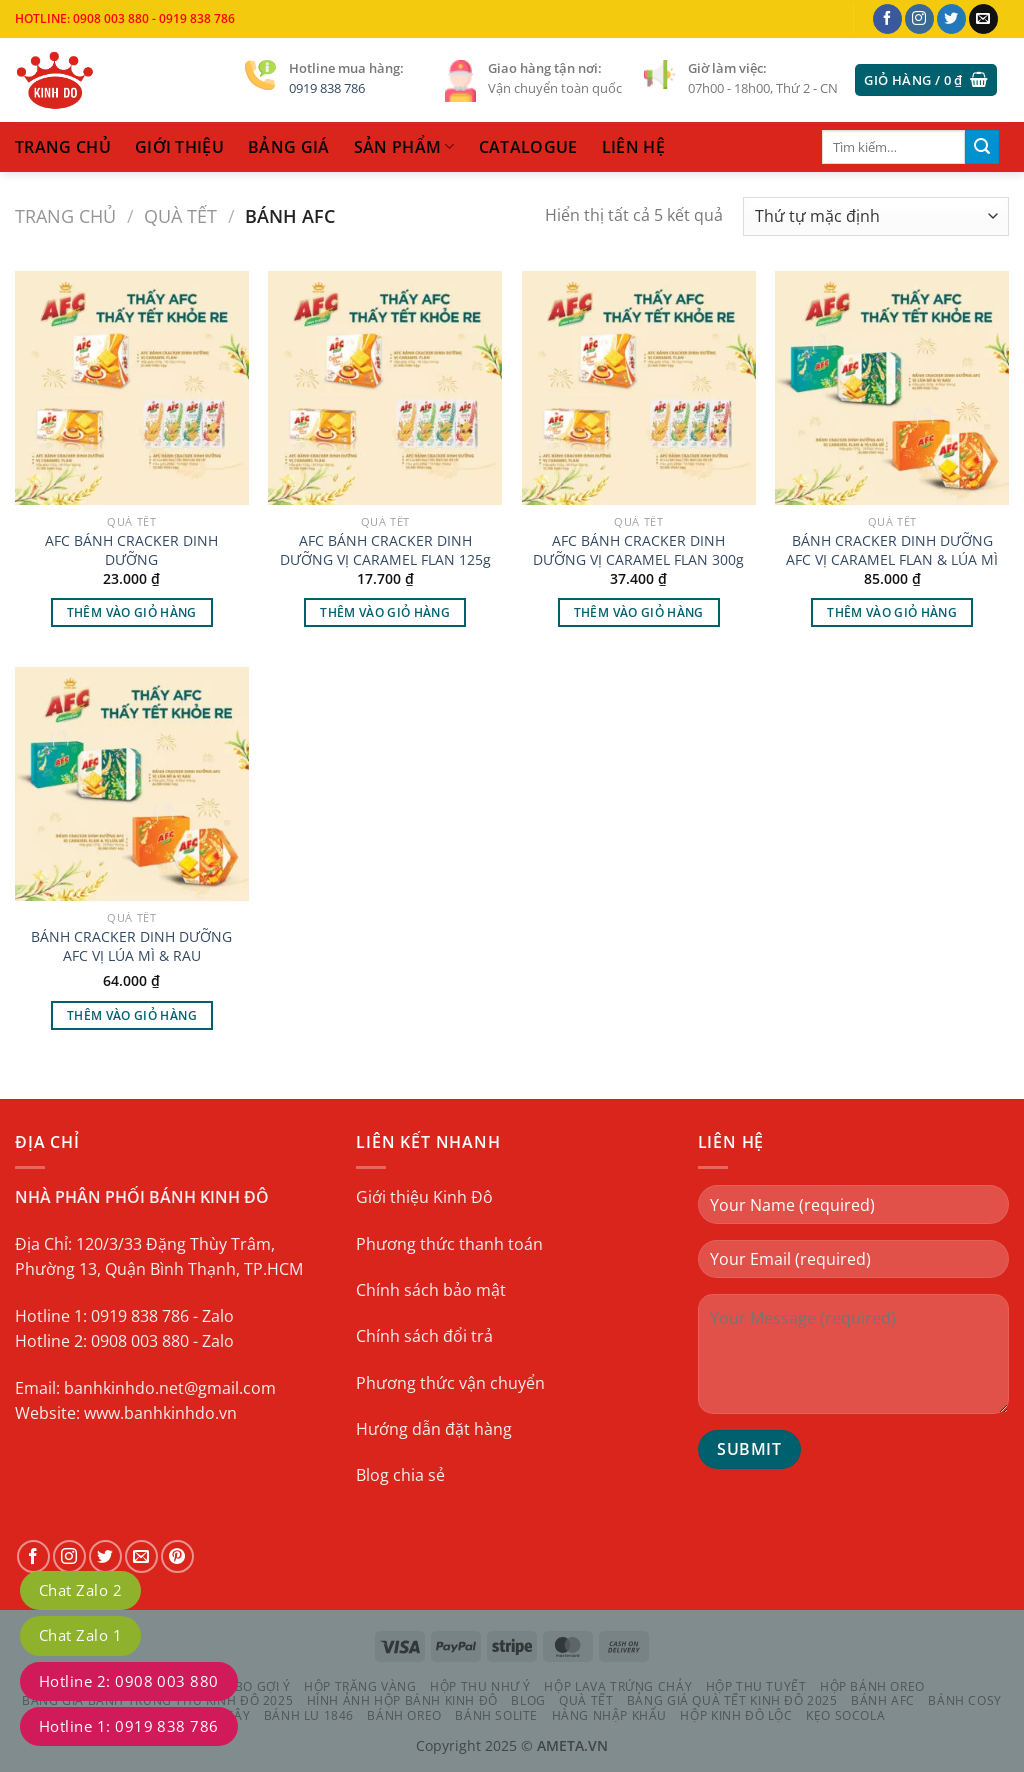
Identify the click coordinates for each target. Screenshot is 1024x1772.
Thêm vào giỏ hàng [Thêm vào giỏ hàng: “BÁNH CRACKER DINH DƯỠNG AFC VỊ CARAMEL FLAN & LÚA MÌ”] (892, 612)
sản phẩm (404, 147)
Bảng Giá (289, 147)
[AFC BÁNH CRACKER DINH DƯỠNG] (132, 388)
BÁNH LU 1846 (309, 1715)
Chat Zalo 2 (80, 1590)
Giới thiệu (179, 147)
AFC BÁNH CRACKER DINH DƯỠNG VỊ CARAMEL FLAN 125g (385, 550)
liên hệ (633, 147)
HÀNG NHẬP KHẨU (610, 1715)
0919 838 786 (327, 88)
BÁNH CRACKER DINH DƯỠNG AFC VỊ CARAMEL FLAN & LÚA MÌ (892, 550)
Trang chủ (65, 215)
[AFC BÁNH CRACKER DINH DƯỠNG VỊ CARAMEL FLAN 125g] (385, 388)
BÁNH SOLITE (496, 1715)
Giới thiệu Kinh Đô (424, 1197)
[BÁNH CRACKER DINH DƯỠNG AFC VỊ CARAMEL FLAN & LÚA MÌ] (892, 388)
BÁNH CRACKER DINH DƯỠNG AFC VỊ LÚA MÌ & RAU (131, 946)
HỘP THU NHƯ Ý (480, 1686)
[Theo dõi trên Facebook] (887, 19)
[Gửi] (982, 147)
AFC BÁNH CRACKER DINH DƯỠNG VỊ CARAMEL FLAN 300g (638, 550)
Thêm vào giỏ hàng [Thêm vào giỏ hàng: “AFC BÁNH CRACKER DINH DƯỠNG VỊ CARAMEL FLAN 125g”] (385, 612)
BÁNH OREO (404, 1715)
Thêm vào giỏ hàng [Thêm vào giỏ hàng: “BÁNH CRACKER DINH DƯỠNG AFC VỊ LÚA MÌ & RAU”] (132, 1014)
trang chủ (63, 147)
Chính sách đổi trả (424, 1336)
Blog (528, 1700)
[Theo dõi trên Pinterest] (177, 1556)
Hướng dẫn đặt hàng (434, 1429)
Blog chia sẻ (400, 1476)
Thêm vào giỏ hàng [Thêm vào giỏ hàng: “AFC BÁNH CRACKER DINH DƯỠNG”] (132, 612)
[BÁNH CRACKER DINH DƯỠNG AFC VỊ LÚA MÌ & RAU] (132, 784)
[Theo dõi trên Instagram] (919, 19)
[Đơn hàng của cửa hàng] (876, 216)
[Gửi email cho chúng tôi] (983, 19)
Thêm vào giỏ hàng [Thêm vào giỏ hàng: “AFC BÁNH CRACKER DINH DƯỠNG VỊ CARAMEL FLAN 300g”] (639, 612)
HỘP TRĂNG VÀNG (360, 1686)
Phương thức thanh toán (449, 1244)
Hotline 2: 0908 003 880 (129, 1681)
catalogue (528, 147)
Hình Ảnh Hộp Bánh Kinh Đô (402, 1700)
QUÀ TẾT (180, 215)
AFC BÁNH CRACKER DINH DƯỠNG (131, 550)
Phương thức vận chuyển (450, 1383)
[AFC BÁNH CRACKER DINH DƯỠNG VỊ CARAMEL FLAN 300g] (639, 388)
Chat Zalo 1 (80, 1635)
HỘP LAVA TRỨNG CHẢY (618, 1686)
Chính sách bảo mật (431, 1290)
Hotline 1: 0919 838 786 (129, 1726)
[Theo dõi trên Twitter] (951, 19)
